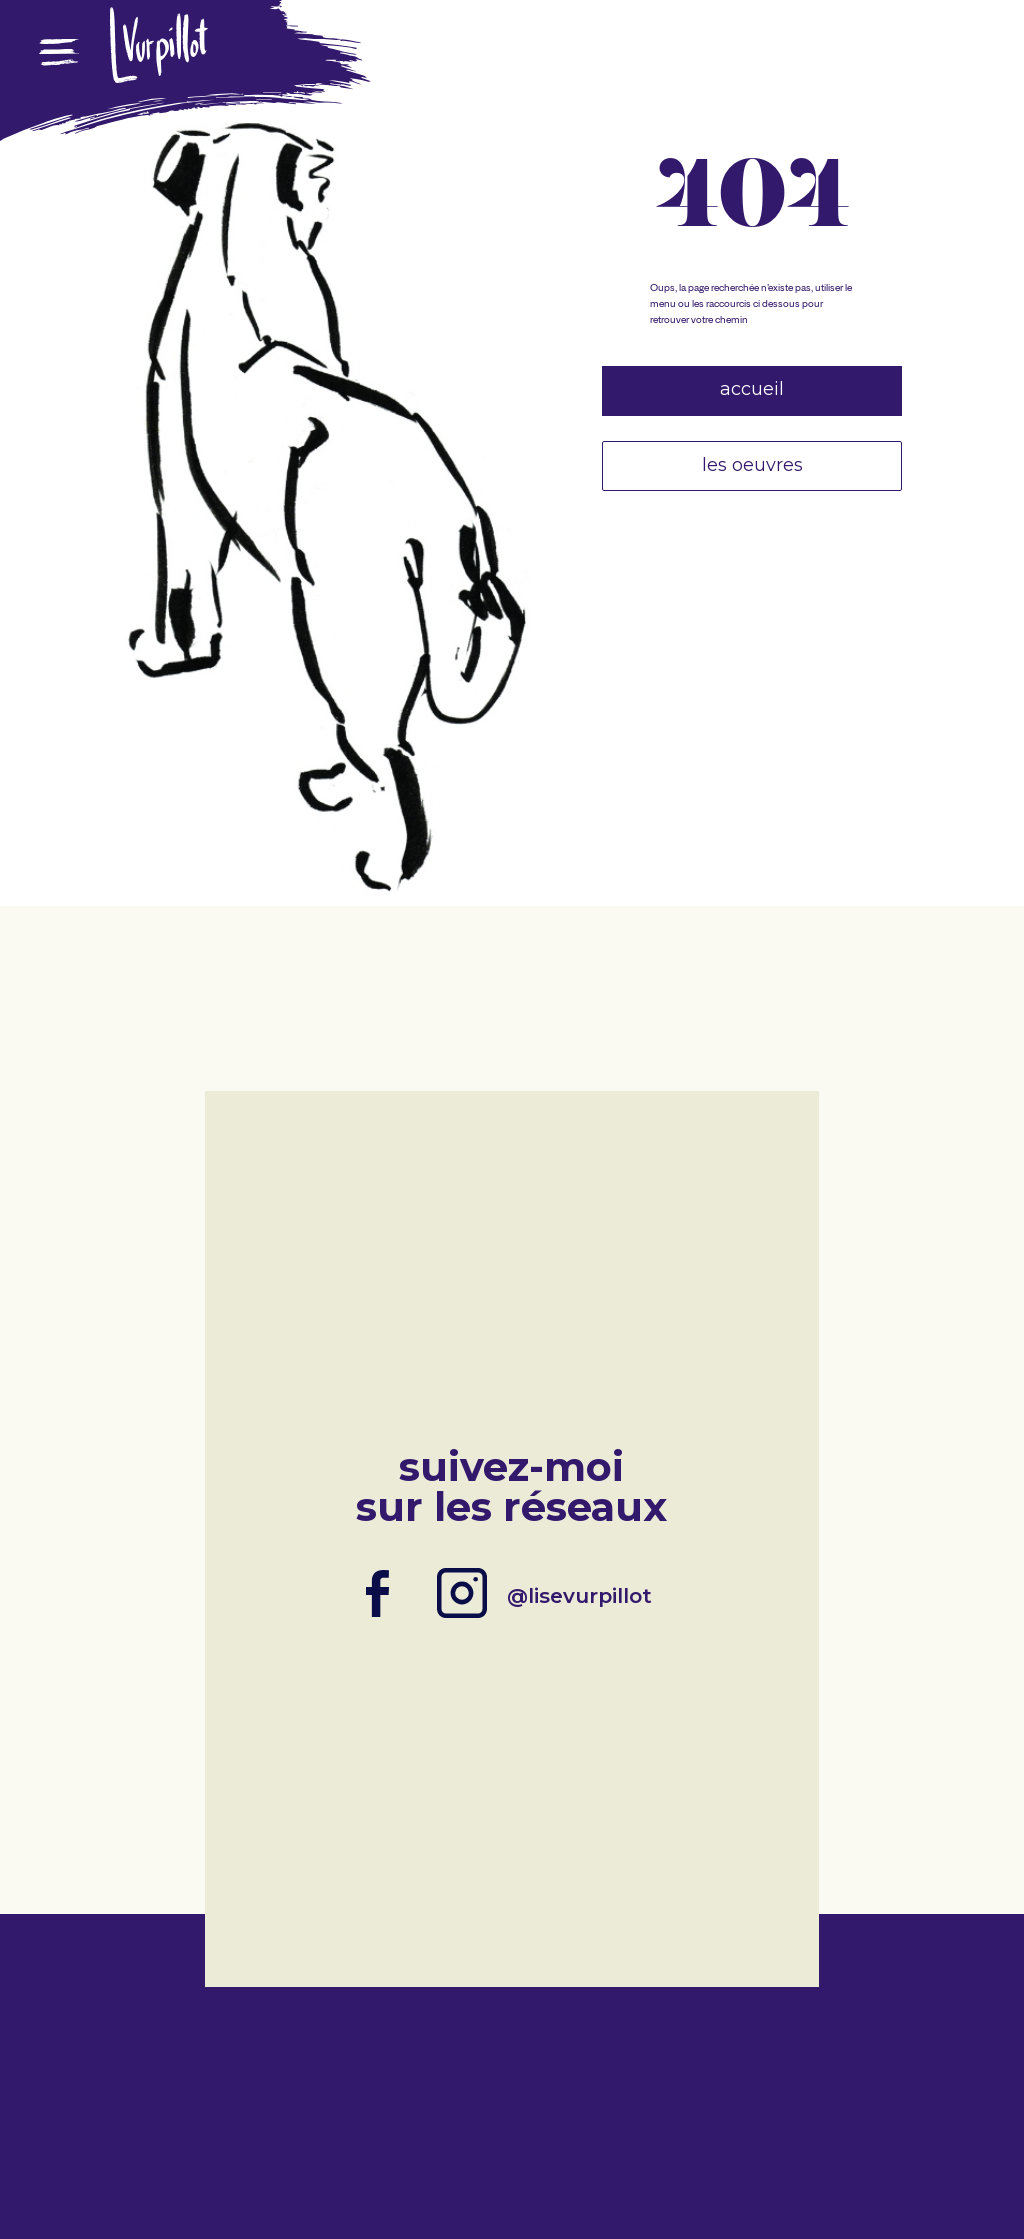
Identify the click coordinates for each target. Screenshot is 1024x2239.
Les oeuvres (752, 465)
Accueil (752, 389)
